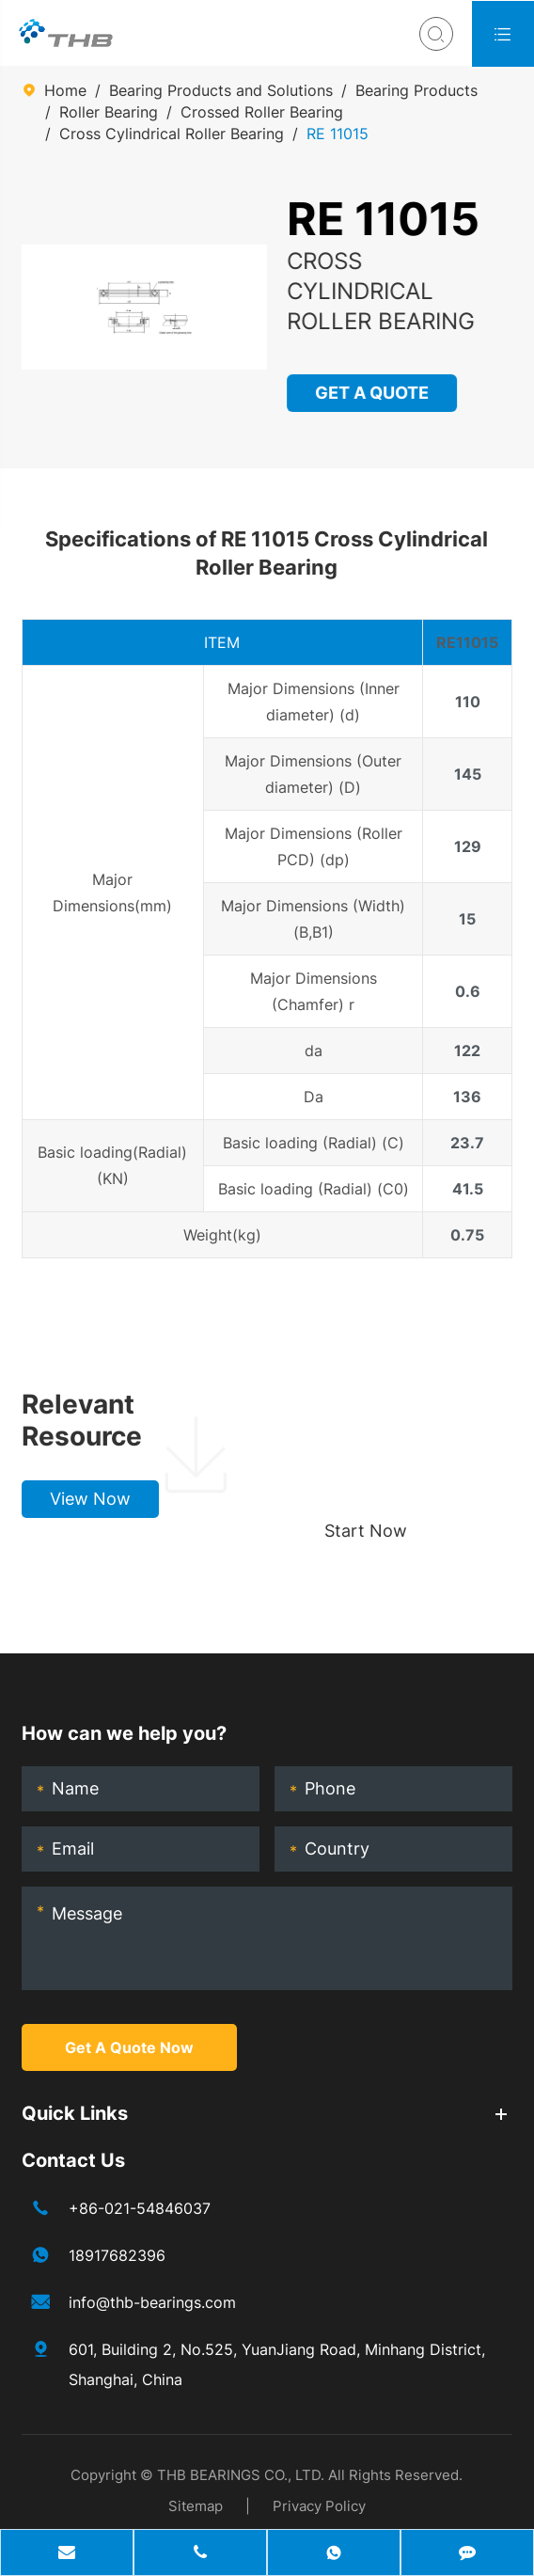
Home (65, 90)
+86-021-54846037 (140, 2208)
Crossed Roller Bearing (262, 112)
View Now (90, 1499)
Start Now (365, 1531)
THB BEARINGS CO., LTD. (240, 2475)
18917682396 (117, 2255)
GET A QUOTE (372, 393)
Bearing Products (416, 90)
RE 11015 (337, 133)
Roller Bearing (108, 112)
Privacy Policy (319, 2506)
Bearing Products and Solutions (221, 90)
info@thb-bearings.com (152, 2302)
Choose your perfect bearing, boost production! (399, 1420)
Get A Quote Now (129, 2047)
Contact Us (73, 2160)
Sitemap (195, 2506)
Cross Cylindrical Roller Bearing (171, 133)
